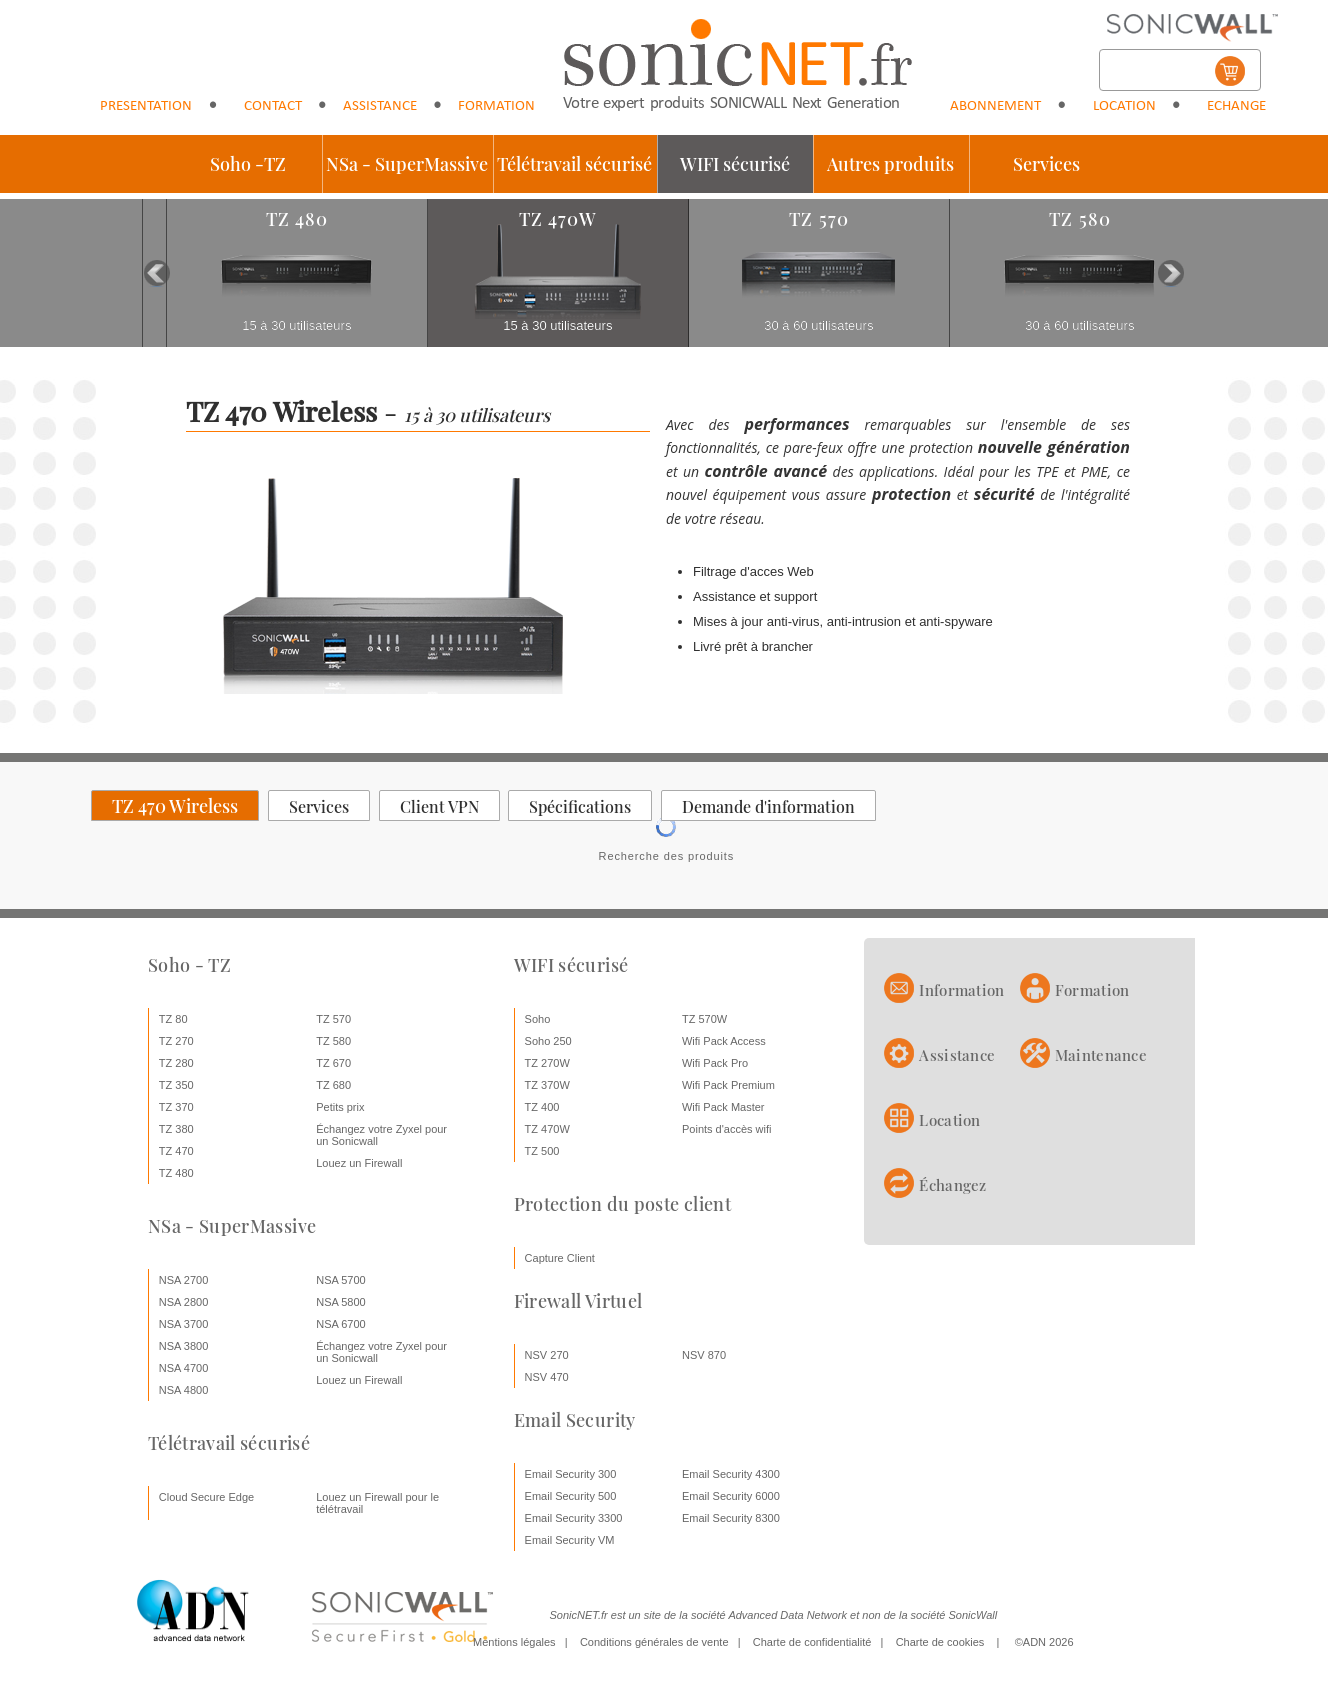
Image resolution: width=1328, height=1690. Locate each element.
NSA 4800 (184, 1390)
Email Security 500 (571, 1496)
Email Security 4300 (731, 1474)
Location (1124, 106)
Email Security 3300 (574, 1518)
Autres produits (890, 164)
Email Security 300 (571, 1474)
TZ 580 (333, 1041)
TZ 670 (333, 1063)
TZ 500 (542, 1151)
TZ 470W (547, 1129)
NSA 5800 (341, 1302)
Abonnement (995, 106)
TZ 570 (333, 1019)
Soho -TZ (248, 164)
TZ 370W (547, 1085)
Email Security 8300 (731, 1518)
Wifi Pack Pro (715, 1063)
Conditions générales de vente (654, 1642)
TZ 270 (176, 1041)
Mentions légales (514, 1642)
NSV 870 (704, 1355)
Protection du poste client (622, 1204)
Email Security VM (570, 1540)
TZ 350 (176, 1085)
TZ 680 (333, 1085)
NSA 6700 (341, 1324)
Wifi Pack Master (723, 1107)
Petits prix (340, 1107)
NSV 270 (547, 1355)
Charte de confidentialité (812, 1642)
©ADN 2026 (1044, 1642)
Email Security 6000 (731, 1496)
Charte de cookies (940, 1642)
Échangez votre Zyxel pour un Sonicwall (381, 1135)
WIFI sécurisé (735, 164)
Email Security (575, 1420)
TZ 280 (176, 1063)
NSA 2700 (184, 1280)
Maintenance (1101, 1055)
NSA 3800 (184, 1346)
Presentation (146, 106)
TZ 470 (176, 1151)
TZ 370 (176, 1107)
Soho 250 (548, 1041)
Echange (1236, 106)
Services (1046, 164)
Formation (496, 106)
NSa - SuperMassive (407, 164)
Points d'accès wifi (727, 1129)
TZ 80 (173, 1019)
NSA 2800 (184, 1302)
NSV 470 (547, 1377)
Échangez (952, 1185)
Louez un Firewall (359, 1163)
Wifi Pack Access (724, 1041)
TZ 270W (547, 1063)
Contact (273, 106)
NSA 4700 (184, 1368)
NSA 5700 (341, 1280)
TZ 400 (542, 1107)
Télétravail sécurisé (574, 164)
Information (961, 990)
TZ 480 (176, 1173)
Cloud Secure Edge (206, 1497)
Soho (538, 1019)
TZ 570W (704, 1019)
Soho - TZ (189, 965)
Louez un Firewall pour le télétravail (377, 1503)
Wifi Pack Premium (728, 1085)
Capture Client (560, 1258)
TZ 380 (176, 1129)
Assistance (380, 106)
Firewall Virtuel (578, 1301)
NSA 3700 (184, 1324)
